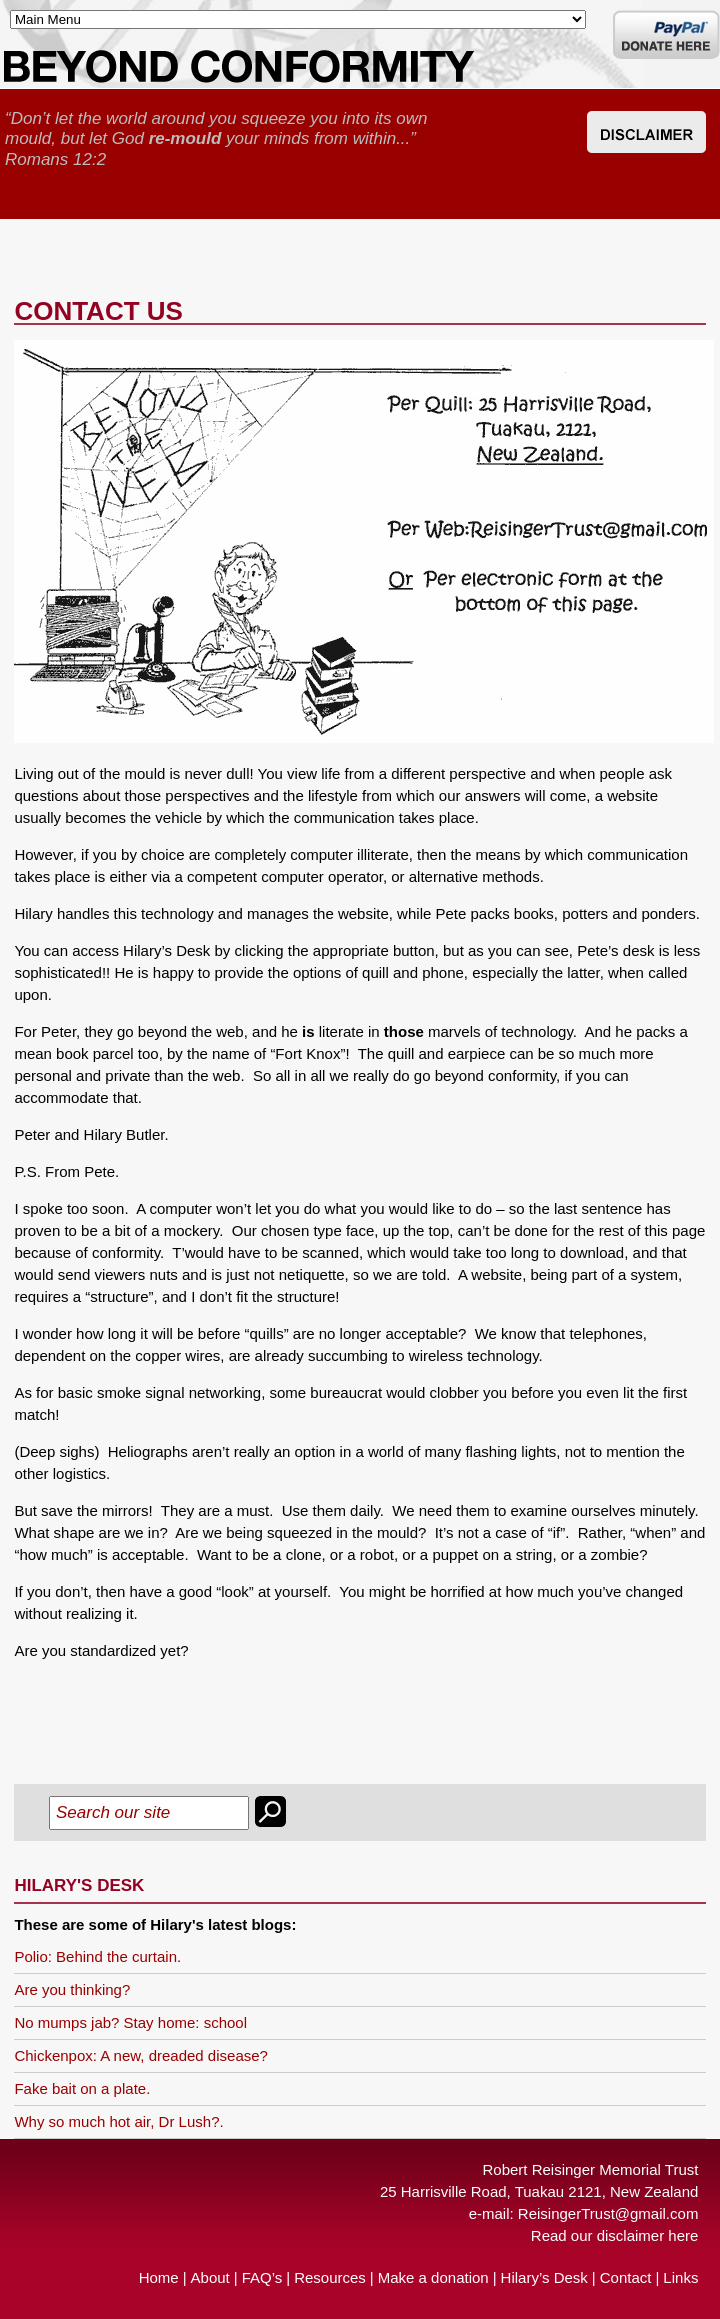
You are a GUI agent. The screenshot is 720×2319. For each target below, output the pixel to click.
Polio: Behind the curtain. (97, 1956)
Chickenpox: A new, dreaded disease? (141, 2055)
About (210, 2277)
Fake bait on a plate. (82, 2088)
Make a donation (433, 2277)
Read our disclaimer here (615, 2235)
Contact (626, 2277)
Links (680, 2277)
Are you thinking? (72, 1989)
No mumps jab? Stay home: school (130, 2022)
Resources (330, 2277)
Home (159, 2277)
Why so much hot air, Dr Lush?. (118, 2121)
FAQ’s (262, 2277)
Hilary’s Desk (544, 2277)
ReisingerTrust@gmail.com (608, 2213)
